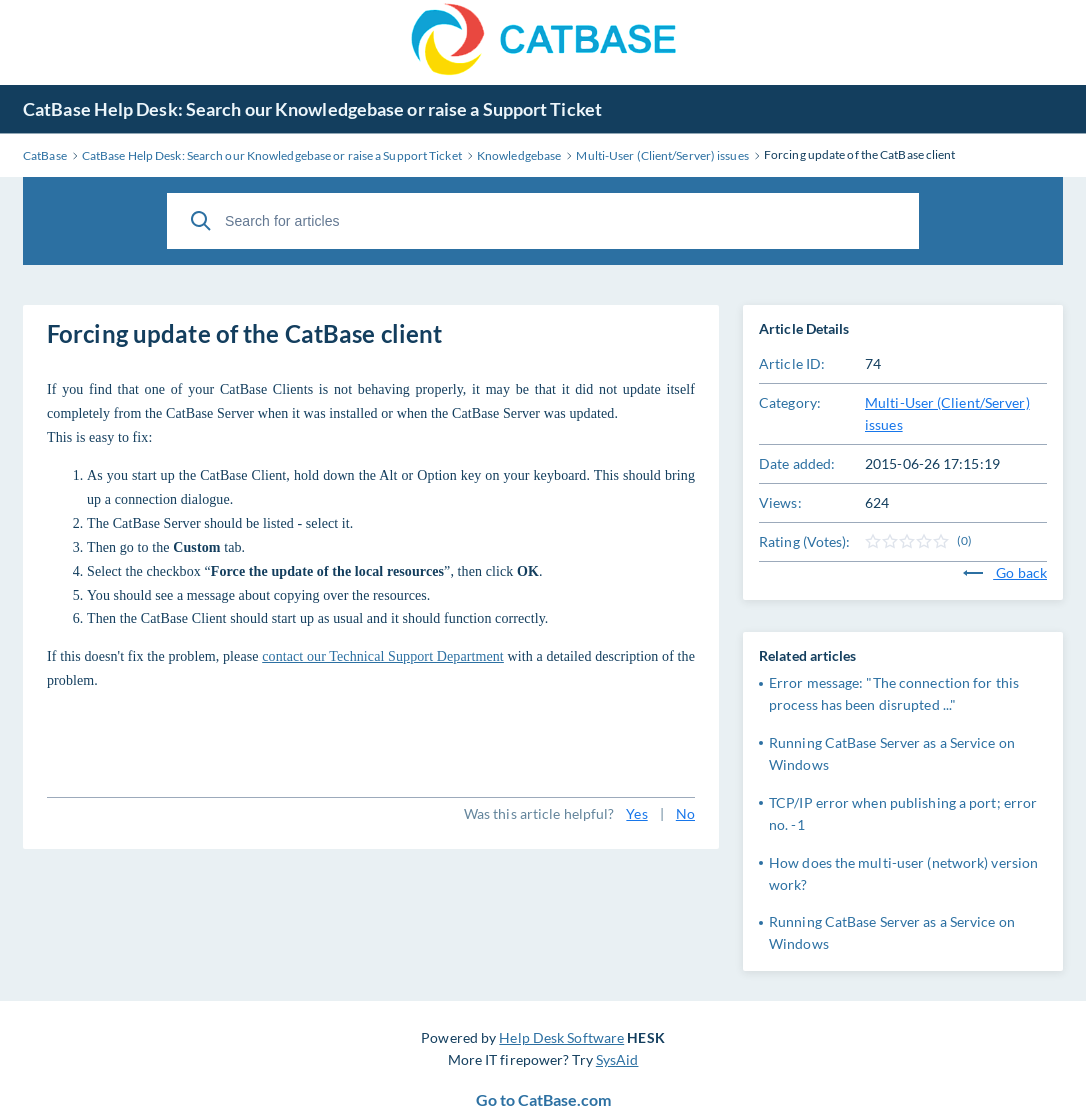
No (685, 813)
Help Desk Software (561, 1037)
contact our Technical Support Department (383, 656)
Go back (1005, 572)
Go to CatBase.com (543, 1099)
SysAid (617, 1059)
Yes (636, 813)
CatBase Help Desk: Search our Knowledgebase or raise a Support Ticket (312, 109)
